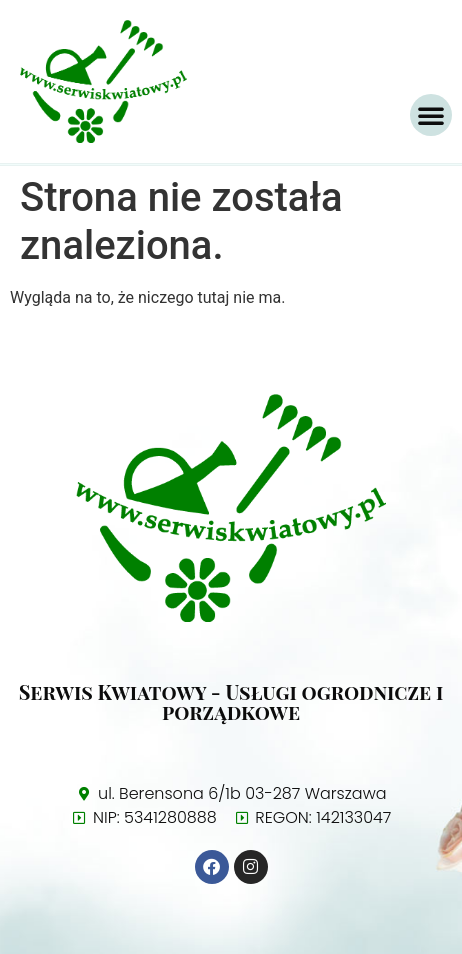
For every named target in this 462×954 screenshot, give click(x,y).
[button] (431, 115)
